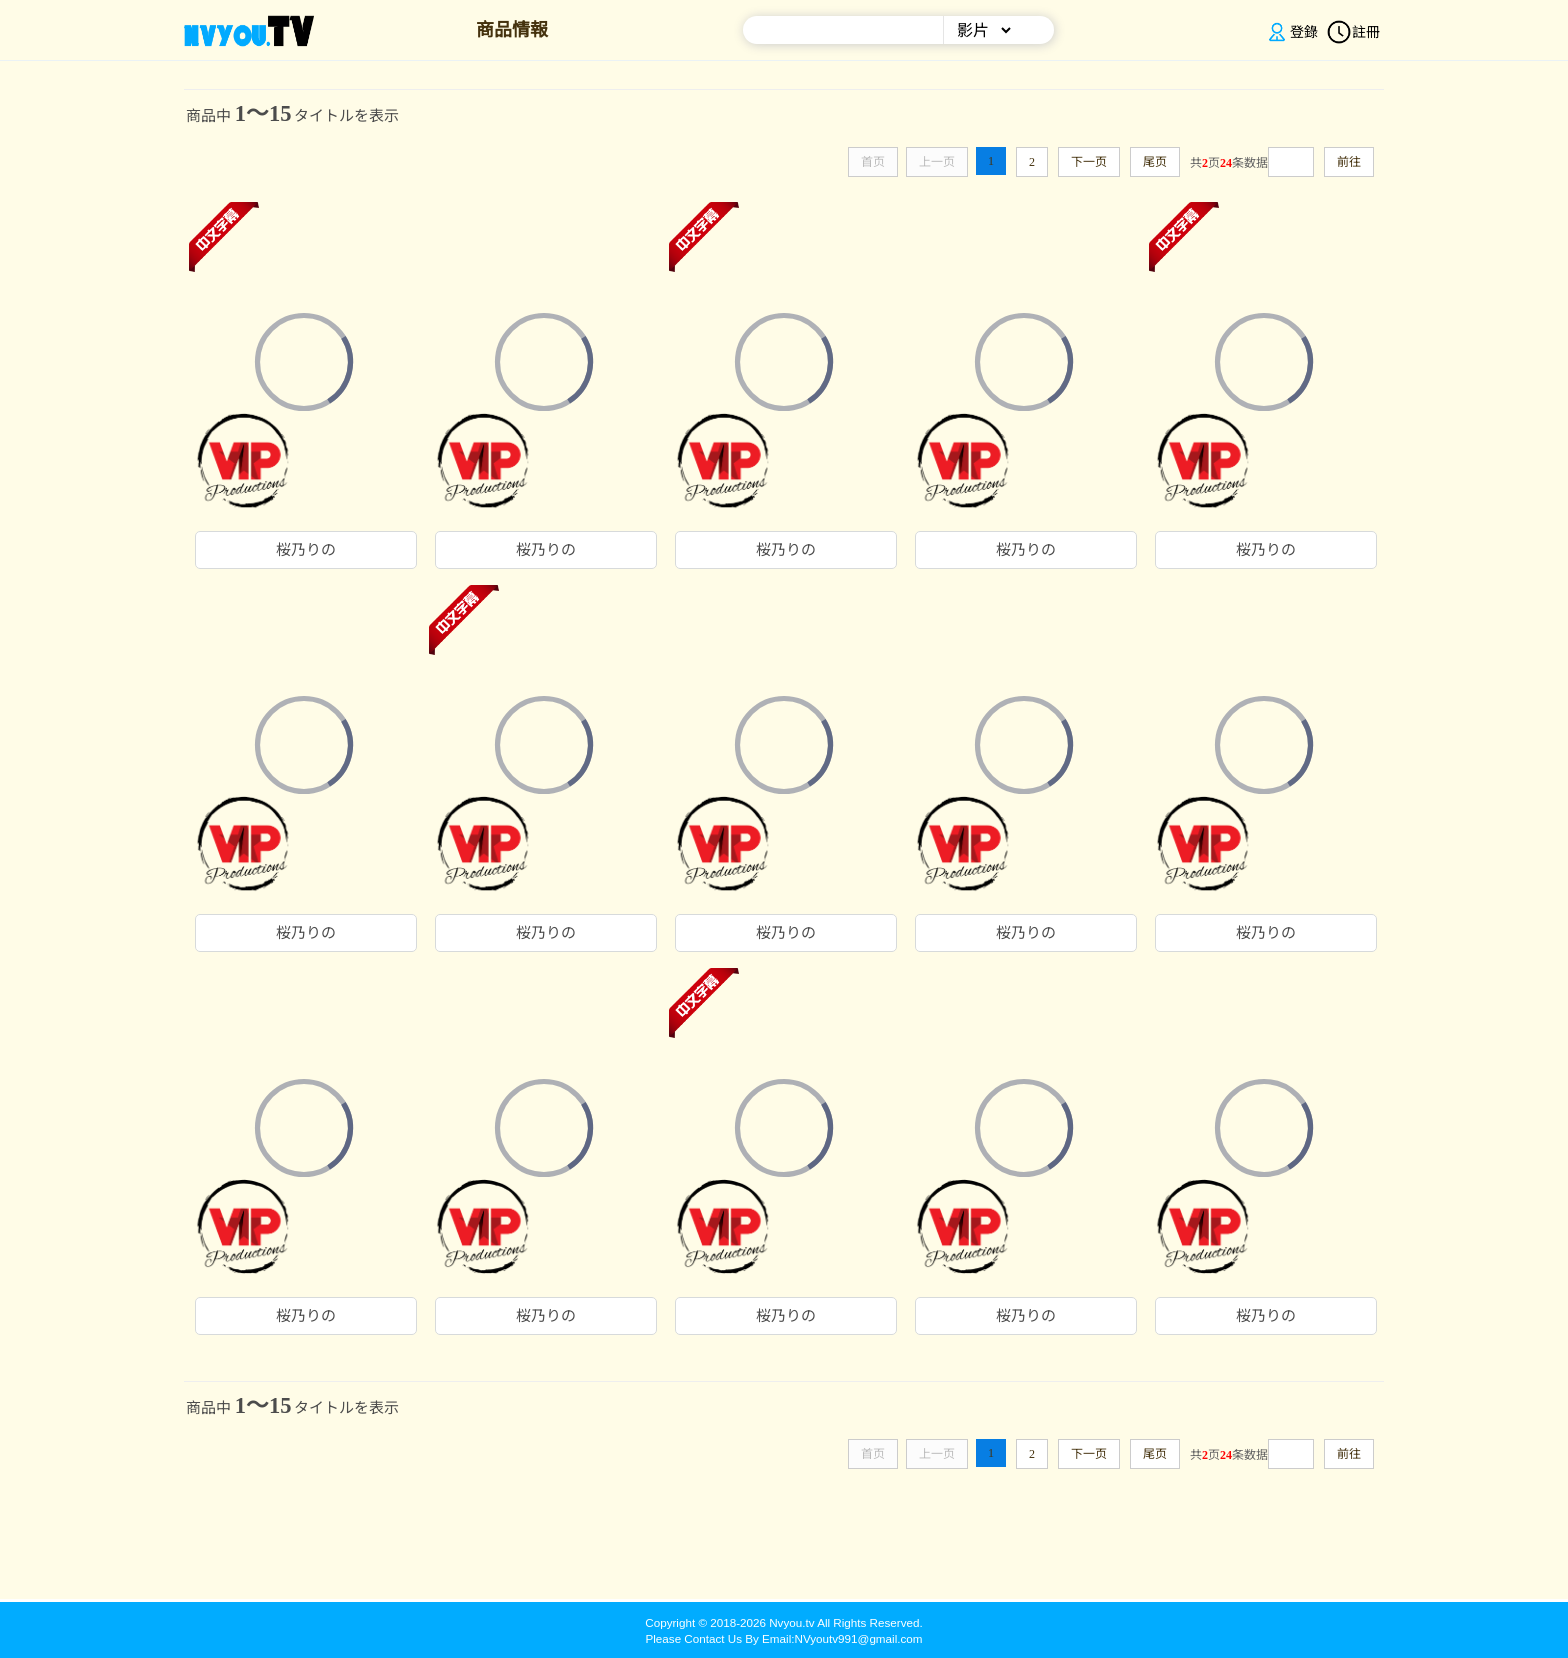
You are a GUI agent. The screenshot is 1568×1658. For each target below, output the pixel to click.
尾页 (1155, 162)
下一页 (1089, 162)
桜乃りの (306, 550)
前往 (1349, 162)
